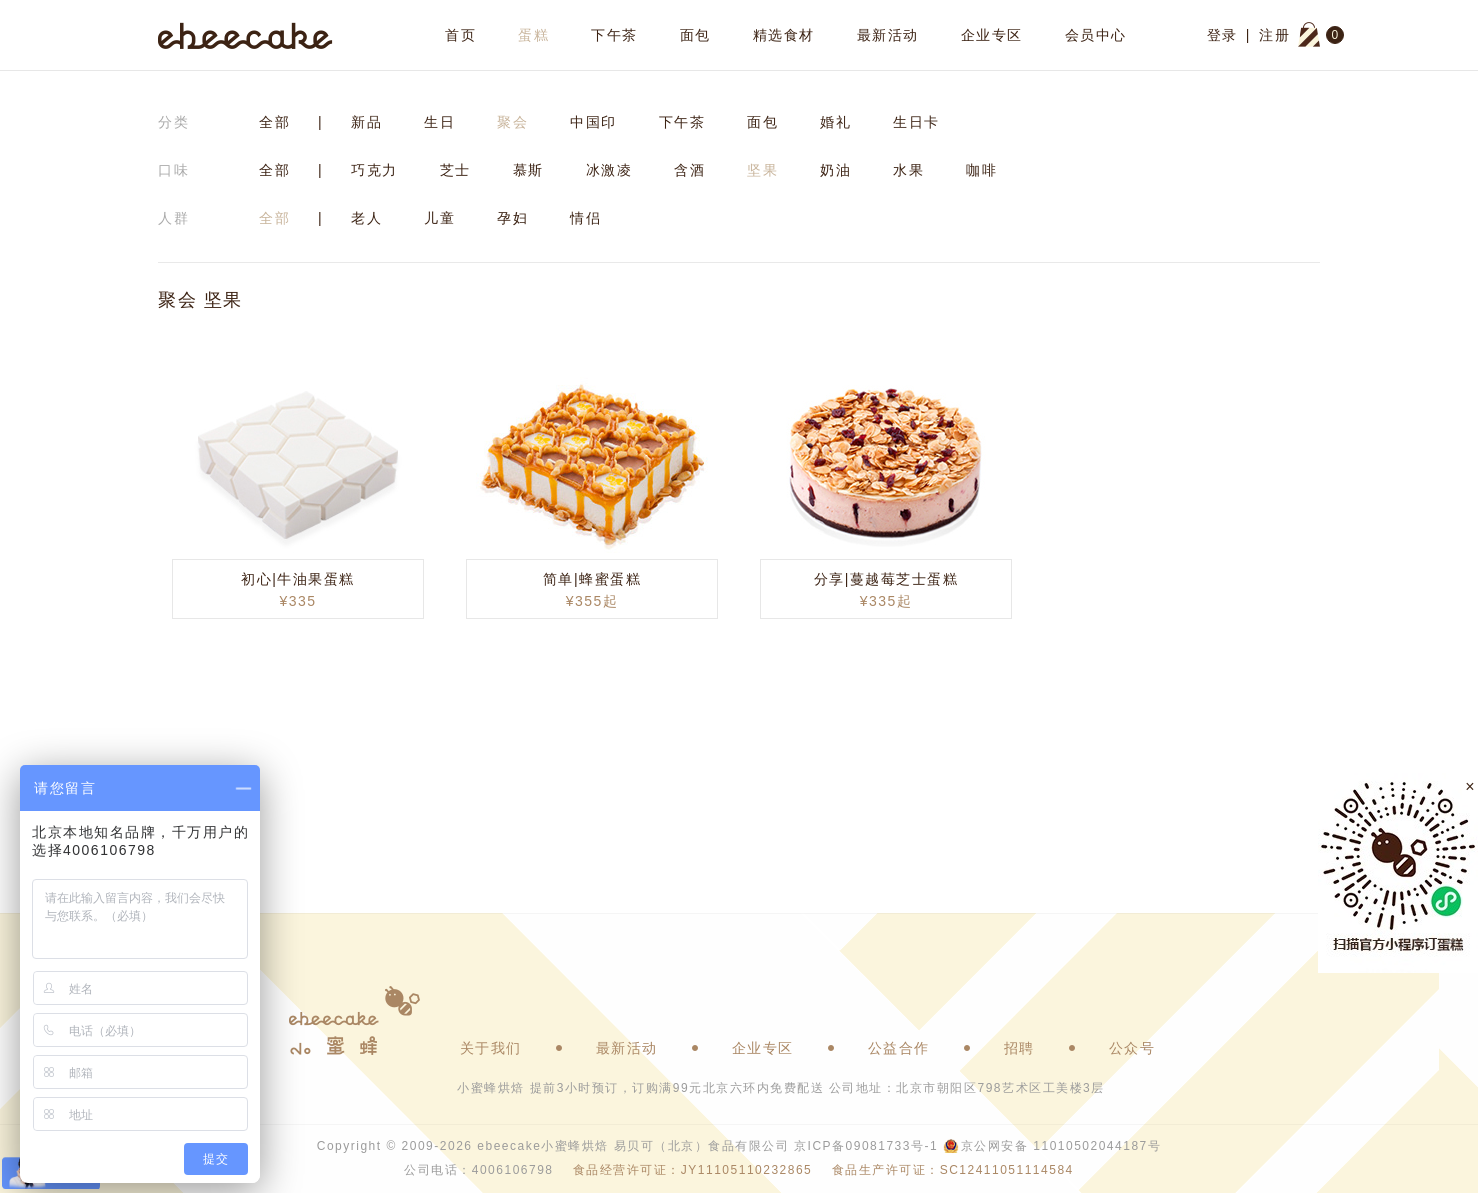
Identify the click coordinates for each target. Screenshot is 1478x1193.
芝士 (455, 170)
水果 (908, 170)
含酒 (689, 170)
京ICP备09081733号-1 (866, 1146)
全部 (274, 122)
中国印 (593, 122)
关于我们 (491, 1048)
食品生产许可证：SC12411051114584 (953, 1170)
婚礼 (835, 122)
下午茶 (614, 35)
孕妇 (512, 218)
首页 (460, 35)
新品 (366, 122)
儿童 (439, 218)
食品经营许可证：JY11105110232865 (692, 1170)
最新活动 (888, 35)
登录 (1222, 35)
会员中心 (1096, 35)
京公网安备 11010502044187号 (1061, 1146)
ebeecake (245, 35)
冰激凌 (609, 170)
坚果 (762, 170)
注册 (1274, 35)
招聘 (1019, 1048)
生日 (439, 122)
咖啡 (981, 170)
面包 (695, 35)
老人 (366, 218)
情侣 (585, 218)
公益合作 (899, 1048)
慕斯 (528, 170)
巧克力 (374, 170)
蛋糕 (533, 35)
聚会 (512, 122)
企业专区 (992, 35)
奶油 (835, 170)
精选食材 (784, 35)
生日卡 (916, 122)
